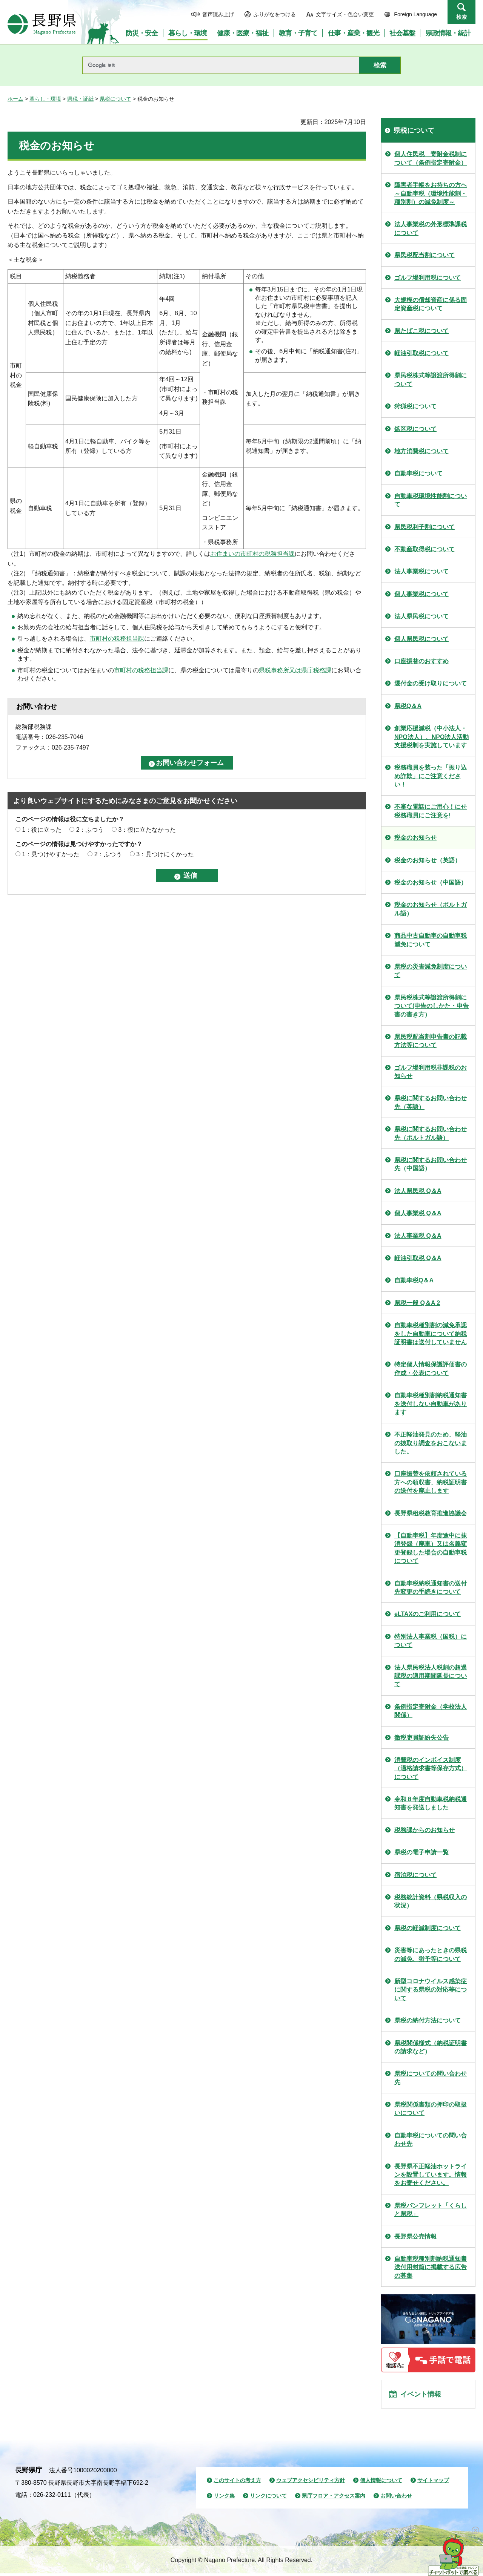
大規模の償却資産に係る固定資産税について (430, 304)
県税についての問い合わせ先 (430, 2077)
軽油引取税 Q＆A (417, 1258)
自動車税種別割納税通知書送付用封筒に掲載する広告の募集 (430, 2267)
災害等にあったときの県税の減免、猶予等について (430, 1954)
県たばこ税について (421, 331)
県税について (115, 99)
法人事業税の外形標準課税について (430, 228)
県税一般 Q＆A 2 (417, 1303)
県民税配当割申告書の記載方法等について (430, 1040)
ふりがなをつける (275, 14)
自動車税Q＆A (414, 1280)
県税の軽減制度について (427, 1928)
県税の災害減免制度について (430, 970)
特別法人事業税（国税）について (430, 1640)
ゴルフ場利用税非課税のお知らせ (430, 1071)
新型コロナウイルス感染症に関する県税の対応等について (430, 1989)
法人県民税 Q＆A (417, 1191)
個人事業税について (421, 594)
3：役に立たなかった (147, 829)
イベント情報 (423, 2396)
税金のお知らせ (415, 837)
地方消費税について (421, 451)
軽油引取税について (421, 353)
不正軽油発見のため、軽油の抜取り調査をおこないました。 (430, 1443)
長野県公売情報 (415, 2236)
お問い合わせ (396, 2499)
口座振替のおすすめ (421, 661)
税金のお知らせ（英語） (427, 860)
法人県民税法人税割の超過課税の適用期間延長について (430, 1676)
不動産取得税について (424, 549)
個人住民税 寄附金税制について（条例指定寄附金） (430, 158)
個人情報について (381, 2483)
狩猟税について (415, 406)
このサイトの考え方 (237, 2483)
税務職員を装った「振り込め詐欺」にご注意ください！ (430, 776)
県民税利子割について (424, 527)
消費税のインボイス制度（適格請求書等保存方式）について (430, 1768)
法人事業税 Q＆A (417, 1236)
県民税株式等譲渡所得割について (430, 379)
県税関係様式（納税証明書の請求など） (430, 2047)
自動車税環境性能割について (430, 500)
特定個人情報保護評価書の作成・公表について (430, 1368)
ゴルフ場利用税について (427, 277)
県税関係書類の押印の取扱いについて (430, 2108)
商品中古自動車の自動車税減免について (430, 939)
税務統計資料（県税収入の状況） (430, 1901)
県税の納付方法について (427, 2020)
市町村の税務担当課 (117, 638)
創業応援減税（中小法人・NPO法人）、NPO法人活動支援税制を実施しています (431, 736)
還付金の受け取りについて (430, 683)
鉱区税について (415, 429)
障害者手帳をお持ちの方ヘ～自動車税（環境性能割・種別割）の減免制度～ (430, 193)
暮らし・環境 (45, 99)
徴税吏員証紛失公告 (421, 1737)
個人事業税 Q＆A (417, 1213)
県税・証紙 (80, 99)
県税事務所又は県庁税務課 (295, 670)
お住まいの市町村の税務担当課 (252, 553)
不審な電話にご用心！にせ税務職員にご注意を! (430, 810)
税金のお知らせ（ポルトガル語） (430, 909)
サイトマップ (433, 2483)
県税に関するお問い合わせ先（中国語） (430, 1164)
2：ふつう (90, 829)
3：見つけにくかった (165, 854)
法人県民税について (421, 616)
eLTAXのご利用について (427, 1614)
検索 (461, 17)
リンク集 (224, 2499)
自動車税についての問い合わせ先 (430, 2139)
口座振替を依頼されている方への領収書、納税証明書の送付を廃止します (430, 1482)
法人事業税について (421, 571)
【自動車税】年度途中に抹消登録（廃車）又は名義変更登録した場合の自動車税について (430, 1548)
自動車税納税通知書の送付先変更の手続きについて (430, 1587)
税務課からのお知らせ (424, 1830)
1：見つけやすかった (51, 854)
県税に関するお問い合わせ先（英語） (430, 1102)
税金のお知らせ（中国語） (430, 882)
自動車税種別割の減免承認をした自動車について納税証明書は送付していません (430, 1333)
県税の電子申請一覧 (421, 1852)
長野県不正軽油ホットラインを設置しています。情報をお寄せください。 (430, 2175)
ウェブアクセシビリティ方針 (310, 2483)
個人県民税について (421, 639)
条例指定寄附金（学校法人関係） (430, 1711)
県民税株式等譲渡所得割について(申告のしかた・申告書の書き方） (431, 1006)
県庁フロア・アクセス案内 (333, 2499)
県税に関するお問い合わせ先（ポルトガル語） (430, 1133)
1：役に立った (42, 829)
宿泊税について (415, 1875)
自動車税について (418, 473)
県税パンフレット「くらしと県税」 (430, 2209)
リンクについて (268, 2499)
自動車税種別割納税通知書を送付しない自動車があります (430, 1403)
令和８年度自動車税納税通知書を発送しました (430, 1803)
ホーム (15, 99)
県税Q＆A (407, 706)
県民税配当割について (424, 255)
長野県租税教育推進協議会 (430, 1513)
